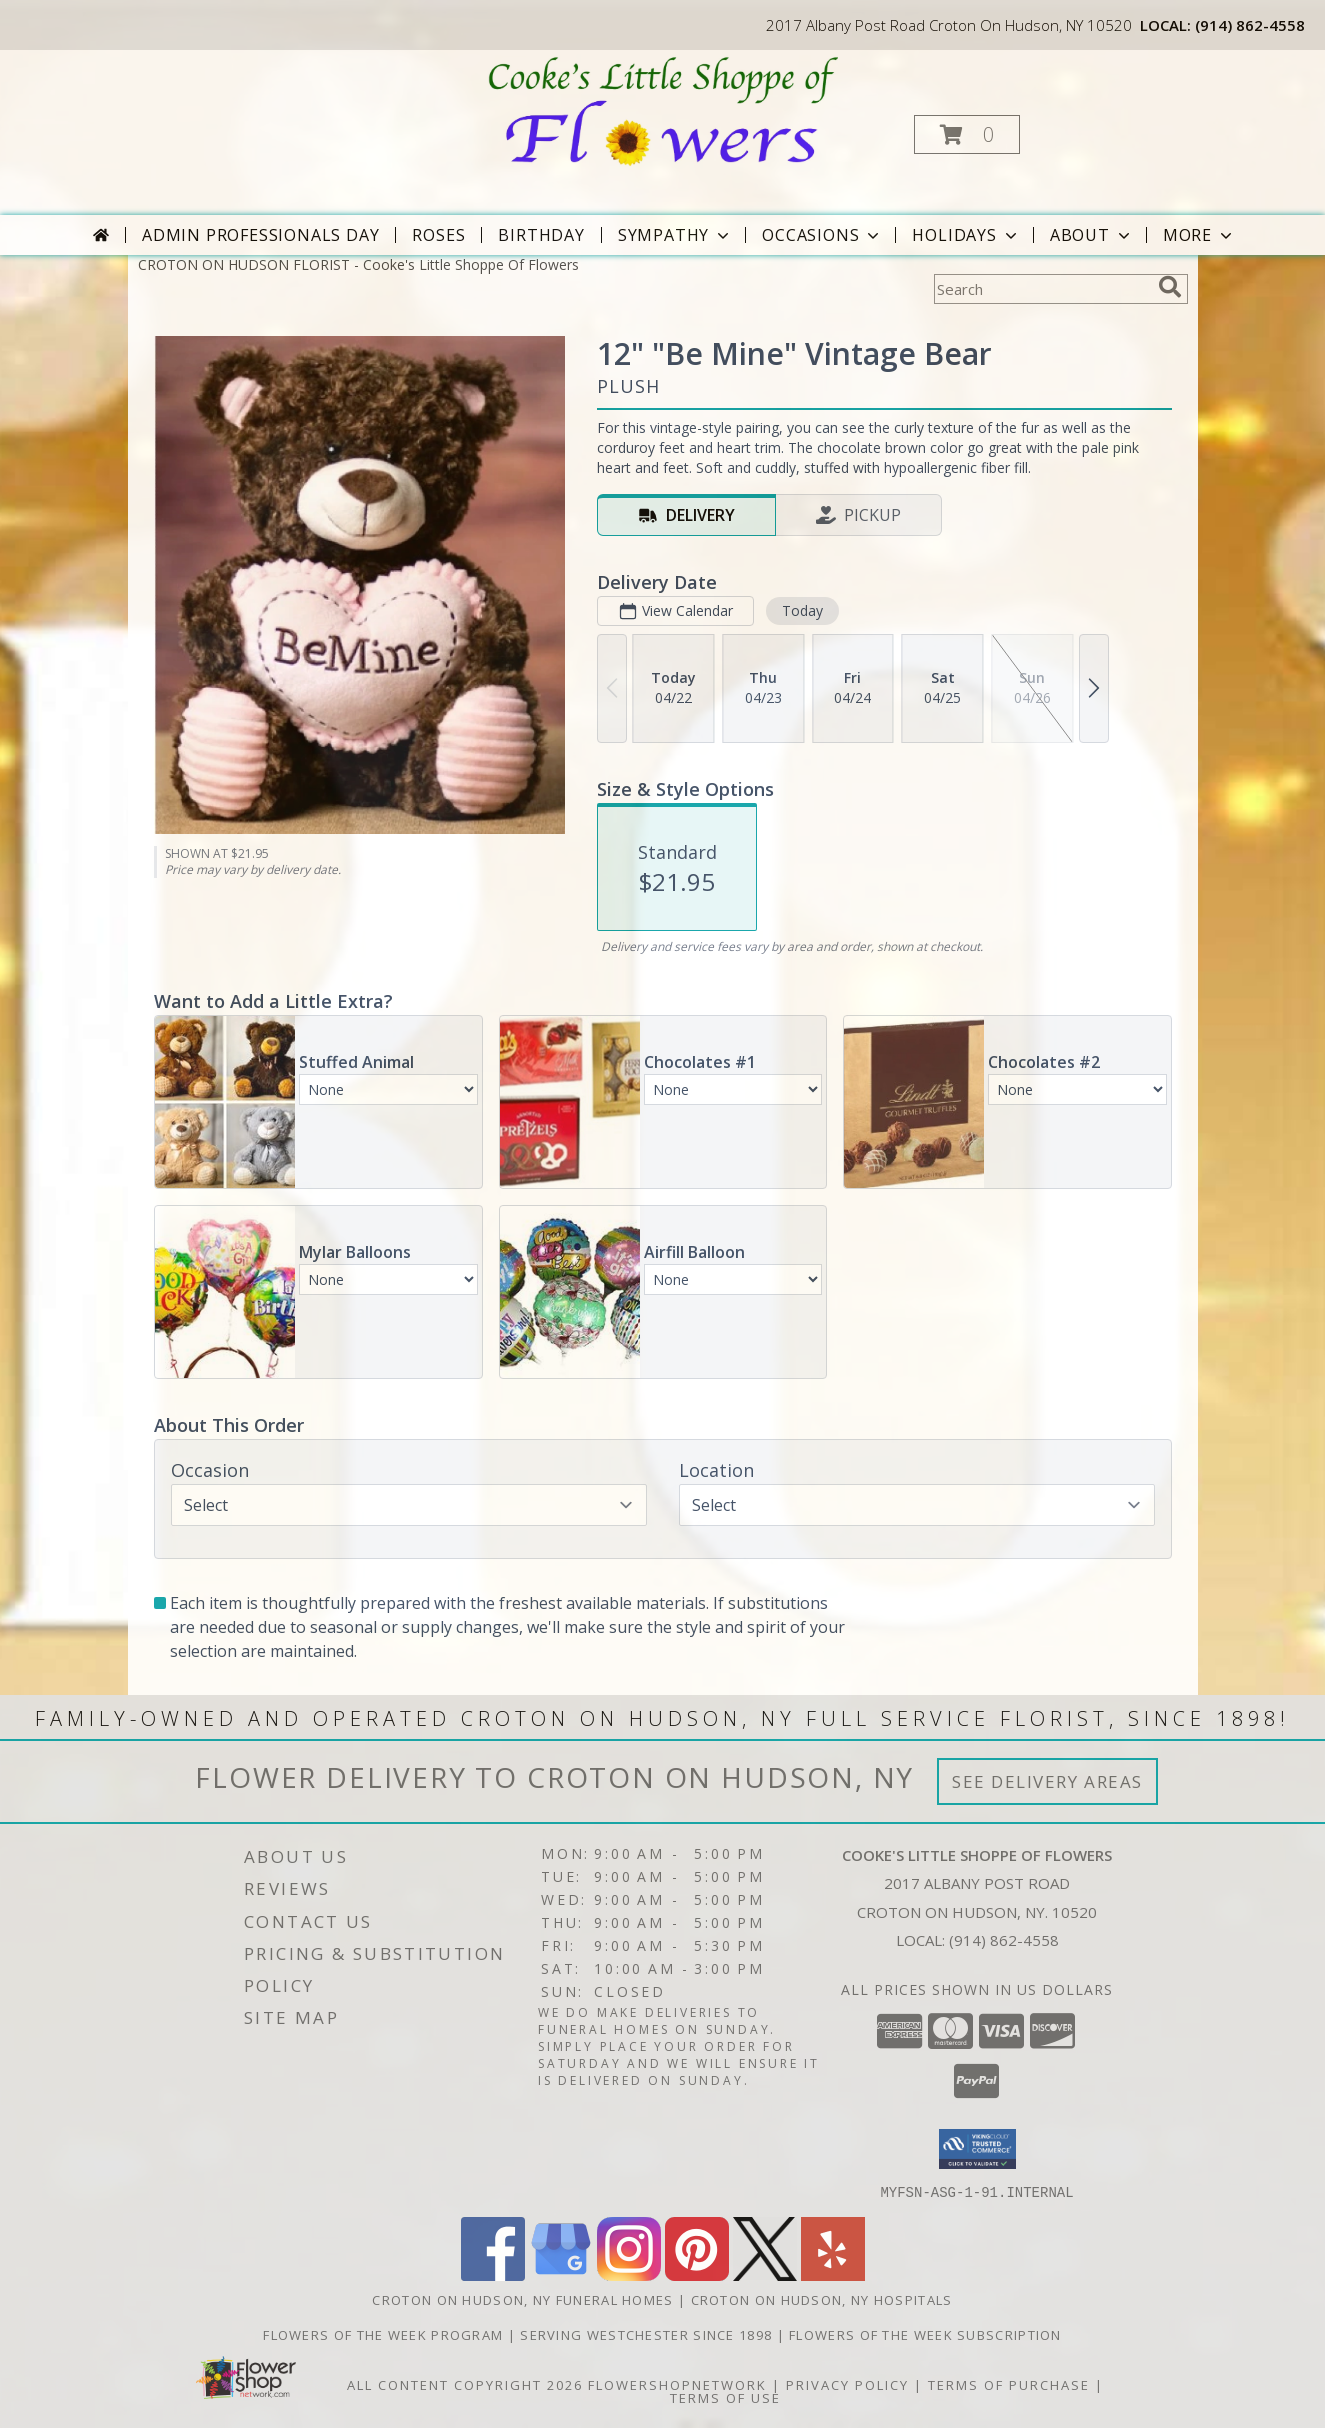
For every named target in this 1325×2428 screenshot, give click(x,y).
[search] (1170, 287)
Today (801, 610)
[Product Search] (1042, 289)
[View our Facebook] (493, 2274)
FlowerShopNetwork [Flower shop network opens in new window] (677, 2384)
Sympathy (675, 235)
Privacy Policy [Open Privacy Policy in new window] (847, 2384)
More (1199, 235)
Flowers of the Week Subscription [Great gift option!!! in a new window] (925, 2334)
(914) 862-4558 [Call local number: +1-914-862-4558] (1250, 25)
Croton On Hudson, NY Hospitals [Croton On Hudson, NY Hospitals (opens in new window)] (822, 2299)
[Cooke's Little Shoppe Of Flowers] (660, 110)
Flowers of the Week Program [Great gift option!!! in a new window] (385, 2334)
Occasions (822, 235)
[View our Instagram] (629, 2274)
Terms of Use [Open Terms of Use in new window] (725, 2397)
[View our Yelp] (833, 2274)
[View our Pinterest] (697, 2274)
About (1092, 235)
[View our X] (765, 2274)
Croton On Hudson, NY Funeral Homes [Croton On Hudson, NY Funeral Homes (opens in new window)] (522, 2299)
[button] (967, 134)
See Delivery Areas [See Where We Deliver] (1047, 1781)
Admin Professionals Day (260, 235)
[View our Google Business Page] (561, 2274)
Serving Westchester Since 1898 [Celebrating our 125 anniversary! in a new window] (648, 2334)
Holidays (966, 235)
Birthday (541, 235)
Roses (438, 235)
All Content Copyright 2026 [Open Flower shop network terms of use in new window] (465, 2384)
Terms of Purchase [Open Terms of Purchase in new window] (1009, 2384)
